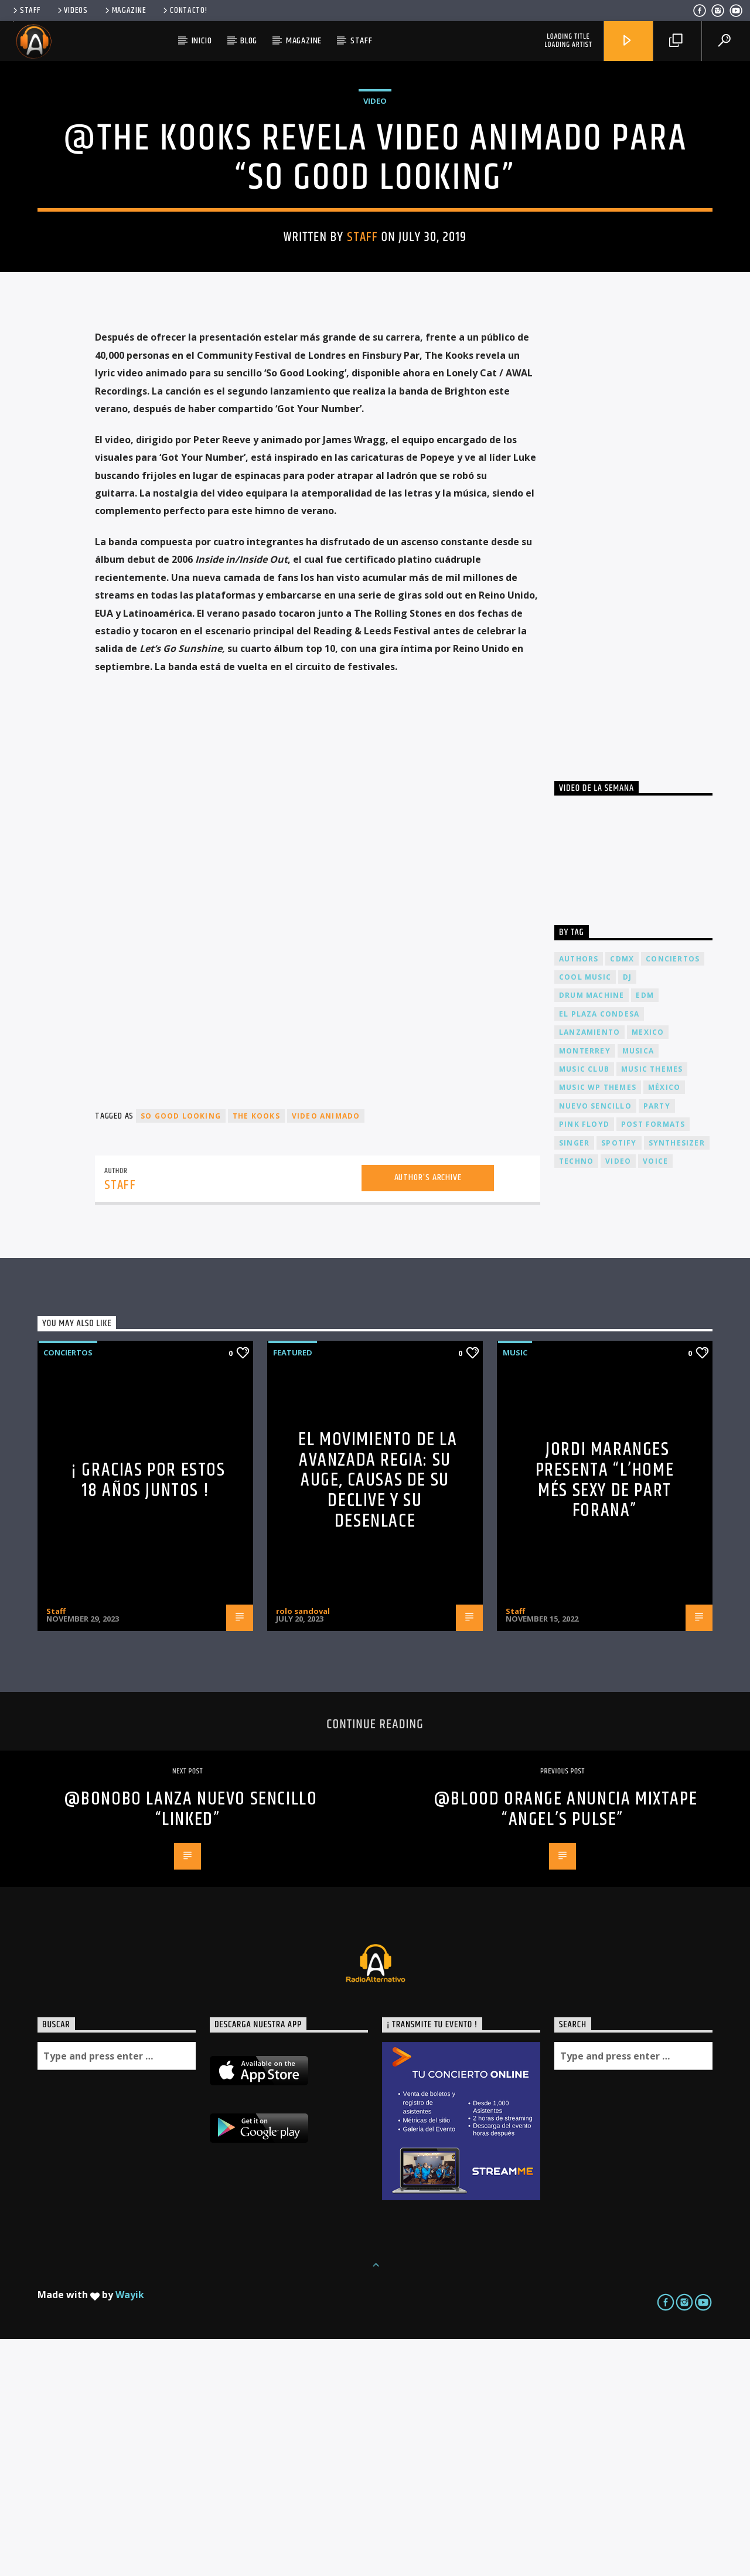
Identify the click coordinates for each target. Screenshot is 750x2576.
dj (627, 1214)
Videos (72, 10)
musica (638, 1288)
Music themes (652, 1306)
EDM (645, 1232)
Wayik (129, 2531)
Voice (655, 1398)
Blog (248, 40)
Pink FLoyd (584, 1361)
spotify (618, 1380)
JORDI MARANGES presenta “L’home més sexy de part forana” (605, 1717)
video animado (326, 1353)
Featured (292, 1589)
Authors (578, 1196)
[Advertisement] (642, 769)
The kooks (256, 1353)
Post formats (653, 1361)
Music (515, 1589)
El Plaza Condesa (599, 1251)
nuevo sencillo (595, 1343)
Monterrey (585, 1288)
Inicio (202, 40)
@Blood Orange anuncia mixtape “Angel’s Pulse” (565, 2046)
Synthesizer (677, 1380)
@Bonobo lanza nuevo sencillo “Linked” (191, 2046)
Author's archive (428, 1414)
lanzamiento (589, 1269)
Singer (574, 1380)
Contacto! (184, 10)
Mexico (648, 1269)
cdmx (622, 1196)
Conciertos (68, 1589)
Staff (25, 10)
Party (656, 1343)
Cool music (585, 1214)
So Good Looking (181, 1353)
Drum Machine (591, 1232)
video (618, 1398)
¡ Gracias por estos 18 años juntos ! (148, 1717)
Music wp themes (597, 1324)
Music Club (584, 1306)
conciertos (673, 1196)
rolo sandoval (303, 1848)
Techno (576, 1398)
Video (375, 219)
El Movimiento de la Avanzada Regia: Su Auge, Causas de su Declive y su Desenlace (377, 1717)
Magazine (124, 10)
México (664, 1324)
